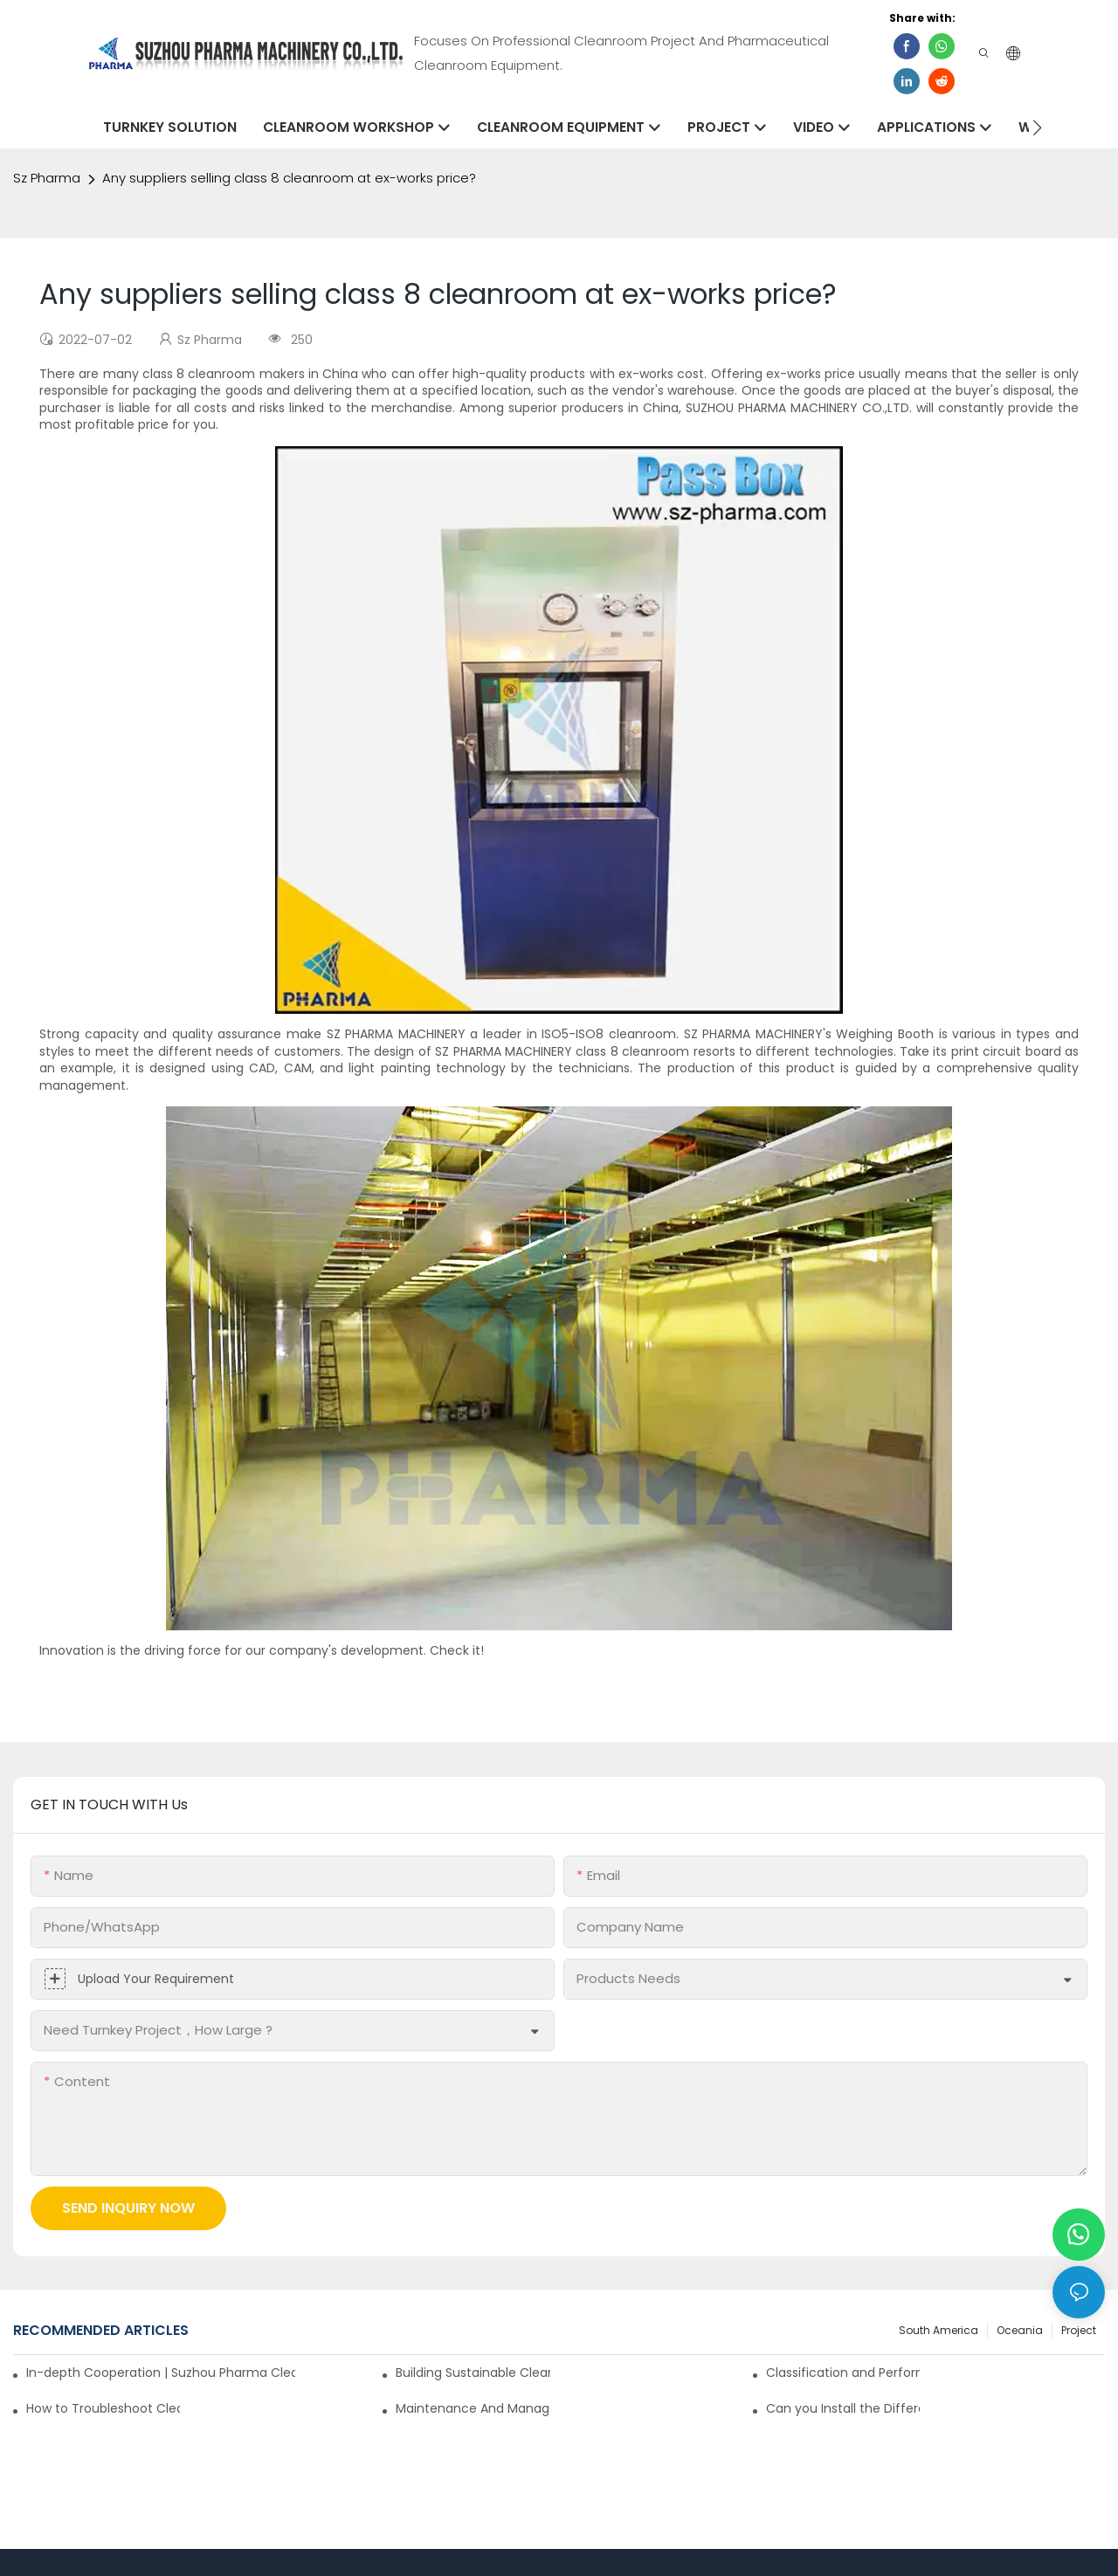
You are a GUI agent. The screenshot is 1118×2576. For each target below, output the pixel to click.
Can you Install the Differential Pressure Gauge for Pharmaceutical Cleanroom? (843, 2408)
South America (938, 2330)
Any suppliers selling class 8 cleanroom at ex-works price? (289, 178)
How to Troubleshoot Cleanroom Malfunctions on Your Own (103, 2408)
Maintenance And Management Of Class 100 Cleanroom (472, 2408)
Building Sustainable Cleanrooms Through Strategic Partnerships (472, 2372)
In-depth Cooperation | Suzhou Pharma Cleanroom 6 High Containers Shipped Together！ (160, 2372)
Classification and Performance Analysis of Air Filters (843, 2372)
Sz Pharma (46, 178)
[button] (1037, 127)
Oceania (1020, 2330)
